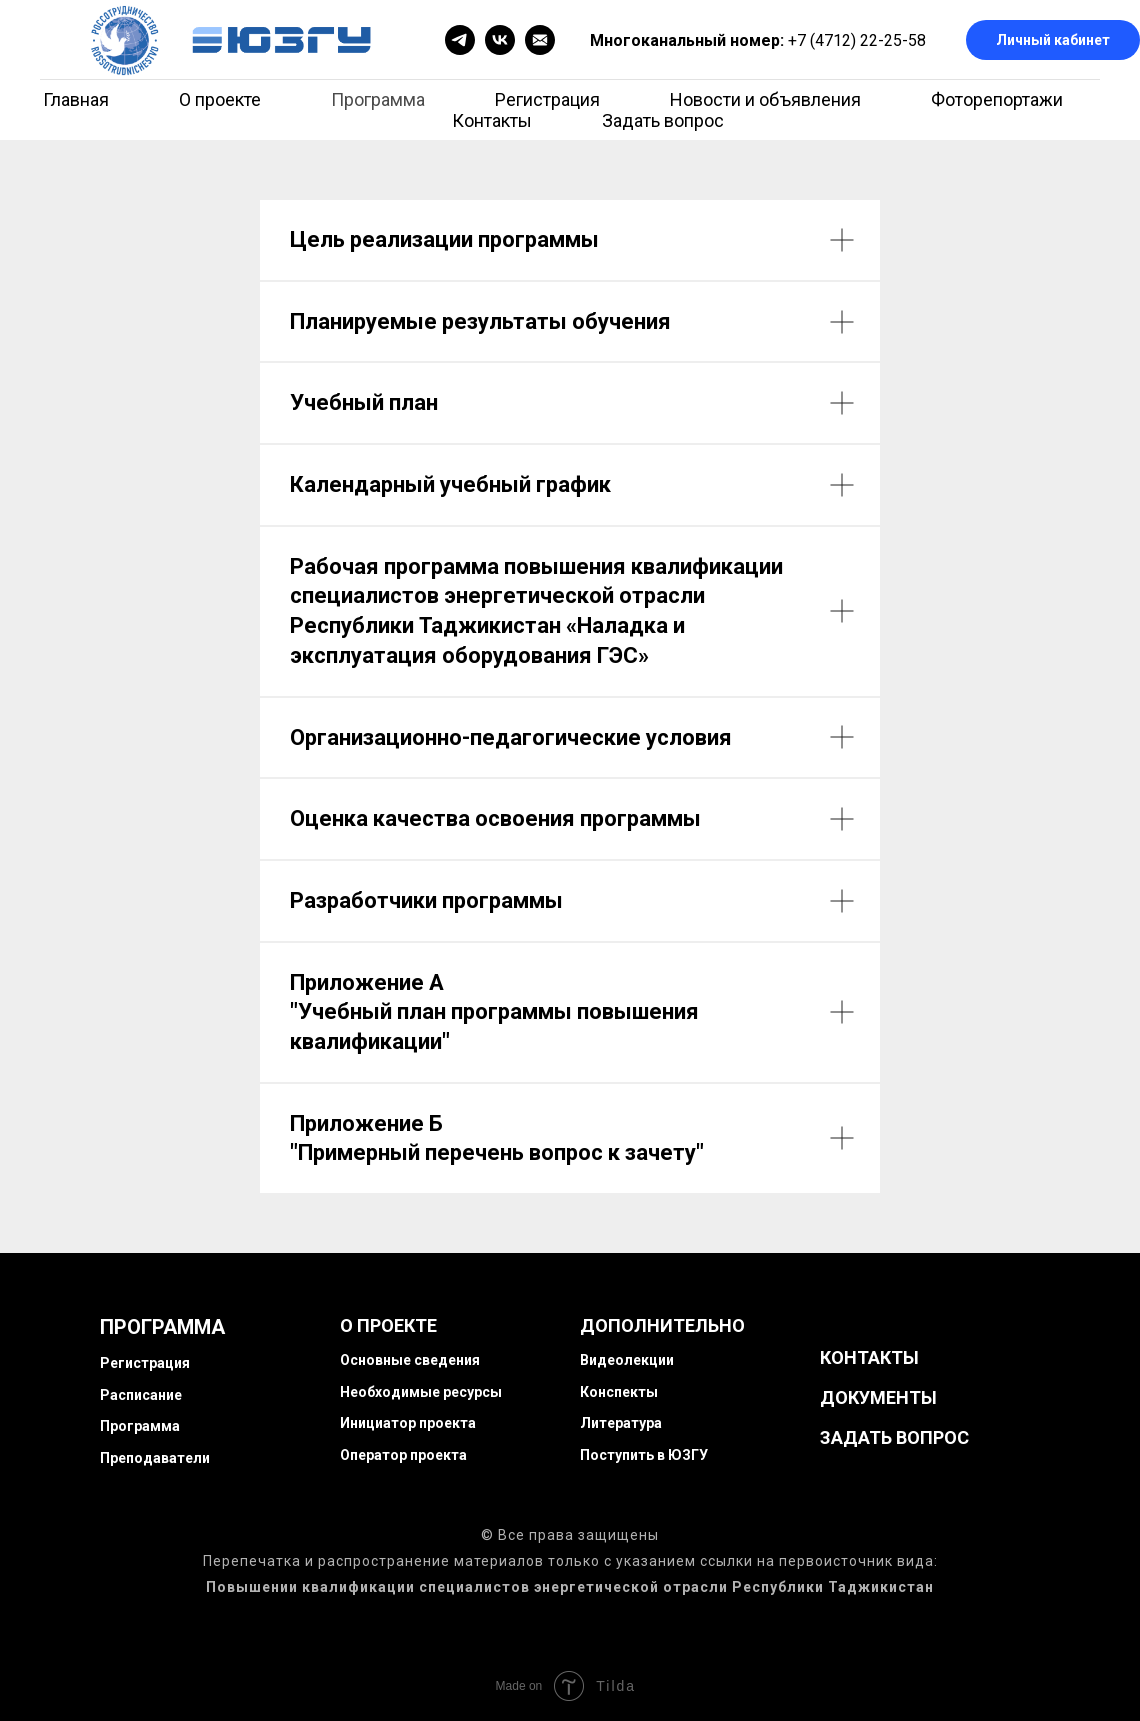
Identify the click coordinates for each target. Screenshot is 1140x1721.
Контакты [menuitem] (492, 120)
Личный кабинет (1053, 40)
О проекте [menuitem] (220, 99)
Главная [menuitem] (76, 99)
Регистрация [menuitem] (547, 99)
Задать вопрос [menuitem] (663, 120)
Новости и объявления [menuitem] (765, 99)
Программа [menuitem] (378, 99)
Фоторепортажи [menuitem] (997, 99)
